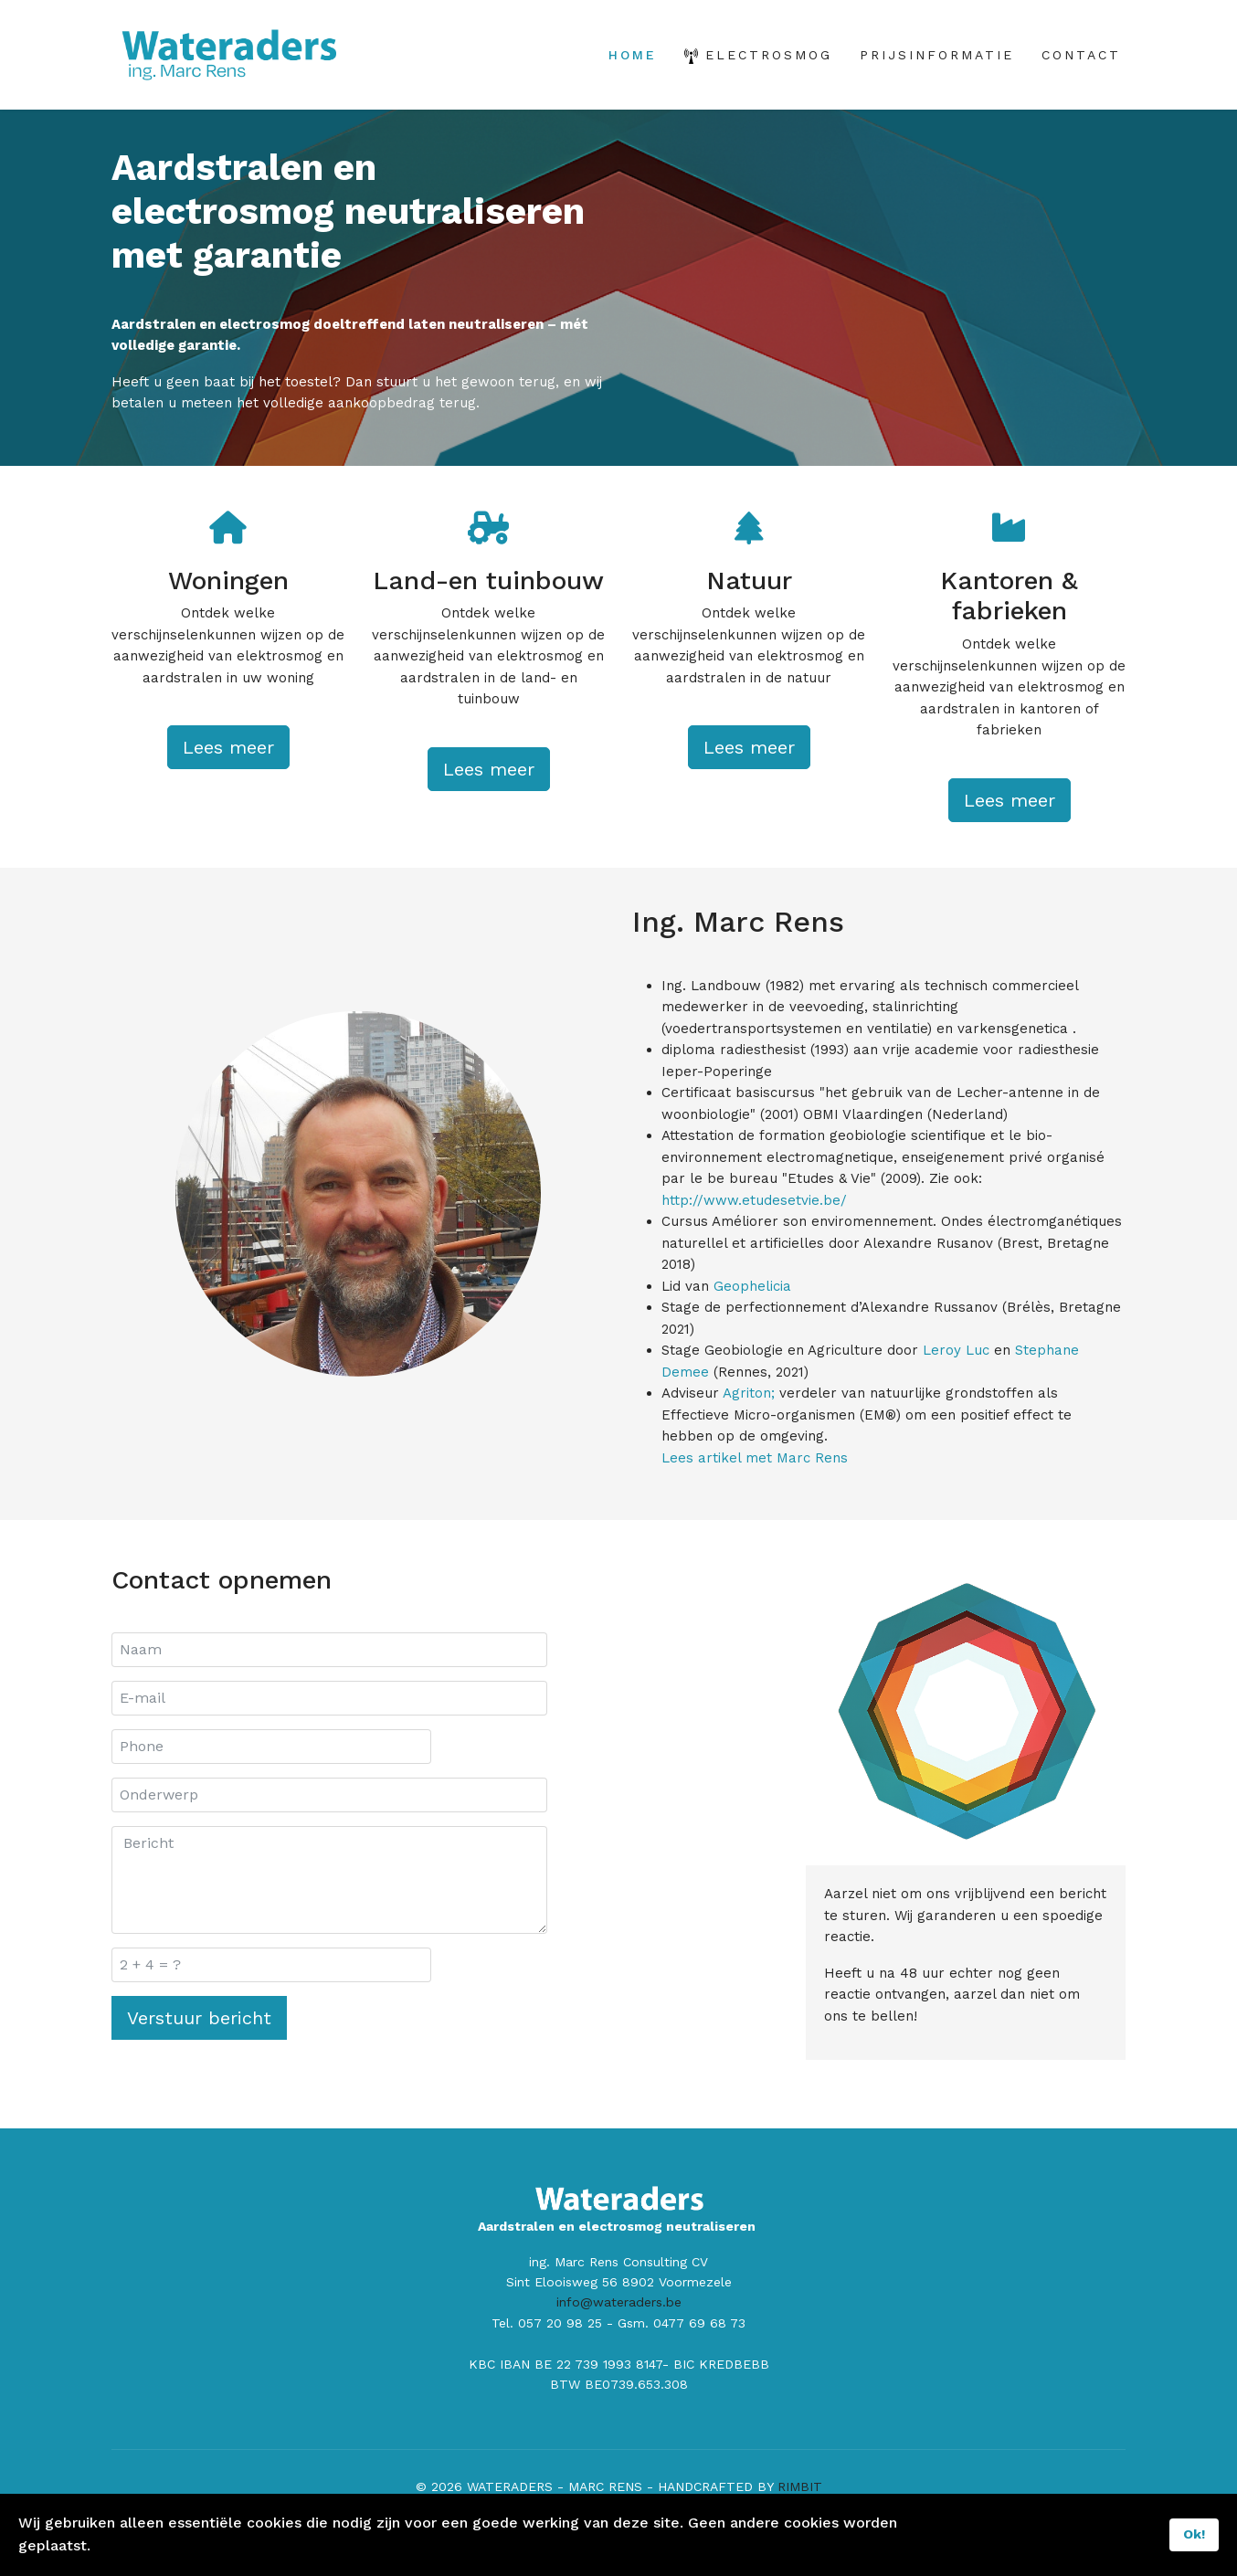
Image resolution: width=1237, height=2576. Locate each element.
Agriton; (754, 1431)
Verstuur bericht (199, 2061)
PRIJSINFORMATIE (937, 55)
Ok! (1194, 2534)
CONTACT (1081, 55)
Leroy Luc (969, 1385)
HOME (632, 55)
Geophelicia (757, 1316)
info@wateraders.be (619, 2353)
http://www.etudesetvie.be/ (756, 1226)
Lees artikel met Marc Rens (757, 1499)
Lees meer (228, 781)
